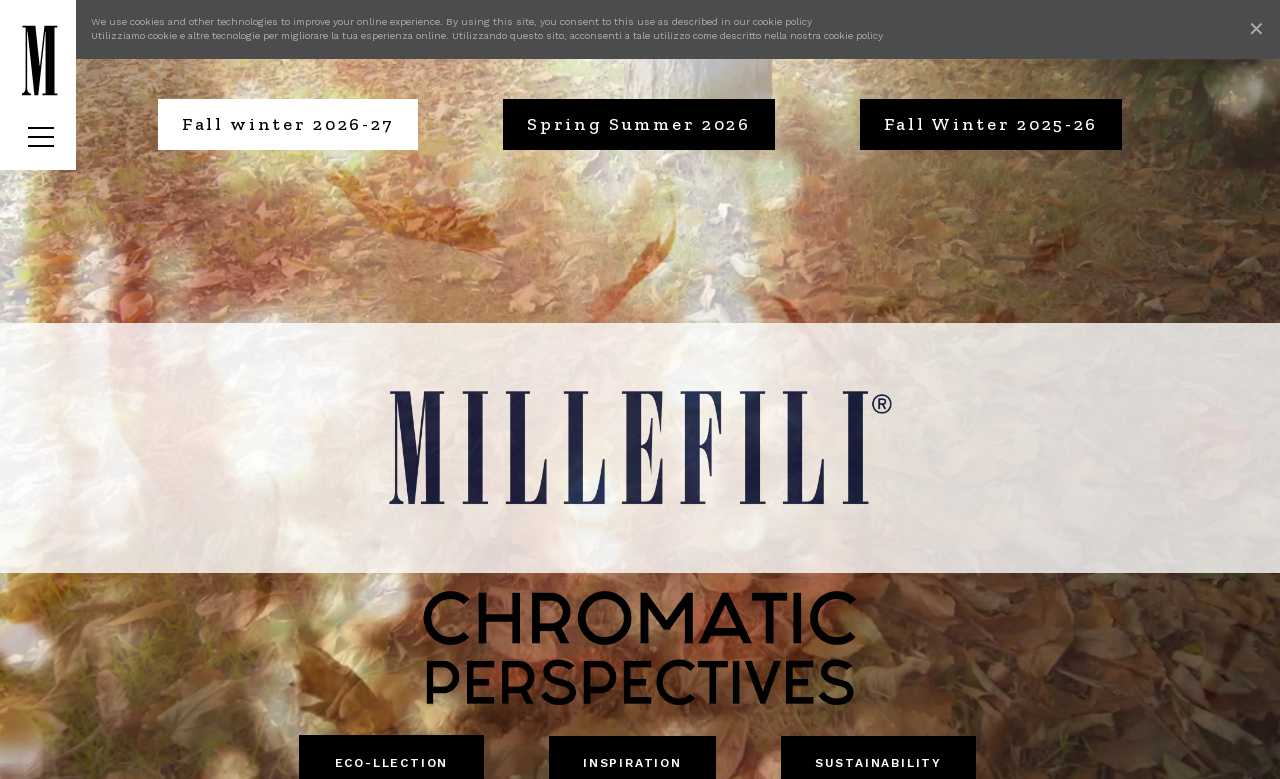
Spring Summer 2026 (639, 124)
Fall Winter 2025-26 (991, 124)
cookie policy (782, 21)
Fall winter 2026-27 (288, 124)
